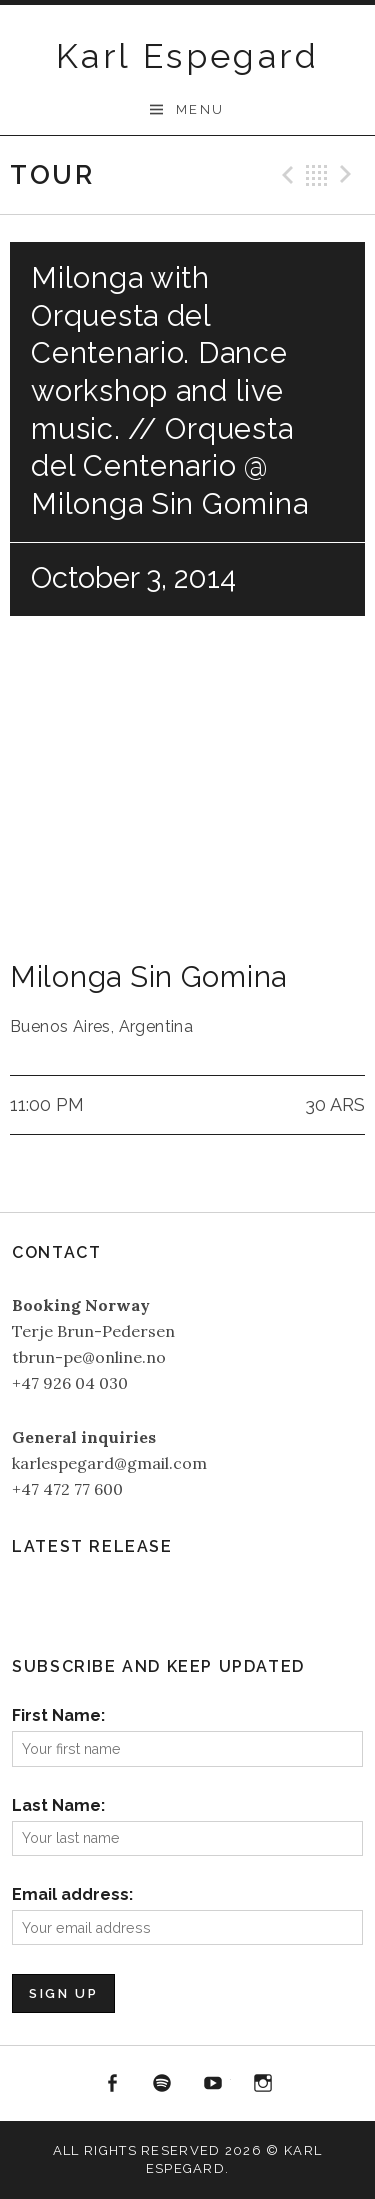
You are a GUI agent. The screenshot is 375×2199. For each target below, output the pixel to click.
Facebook (112, 2084)
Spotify (162, 2084)
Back (317, 175)
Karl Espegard (187, 56)
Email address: (72, 1894)
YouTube (213, 2084)
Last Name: (58, 1805)
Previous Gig (285, 175)
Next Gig (349, 175)
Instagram (264, 2084)
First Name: (58, 1715)
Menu (200, 109)
